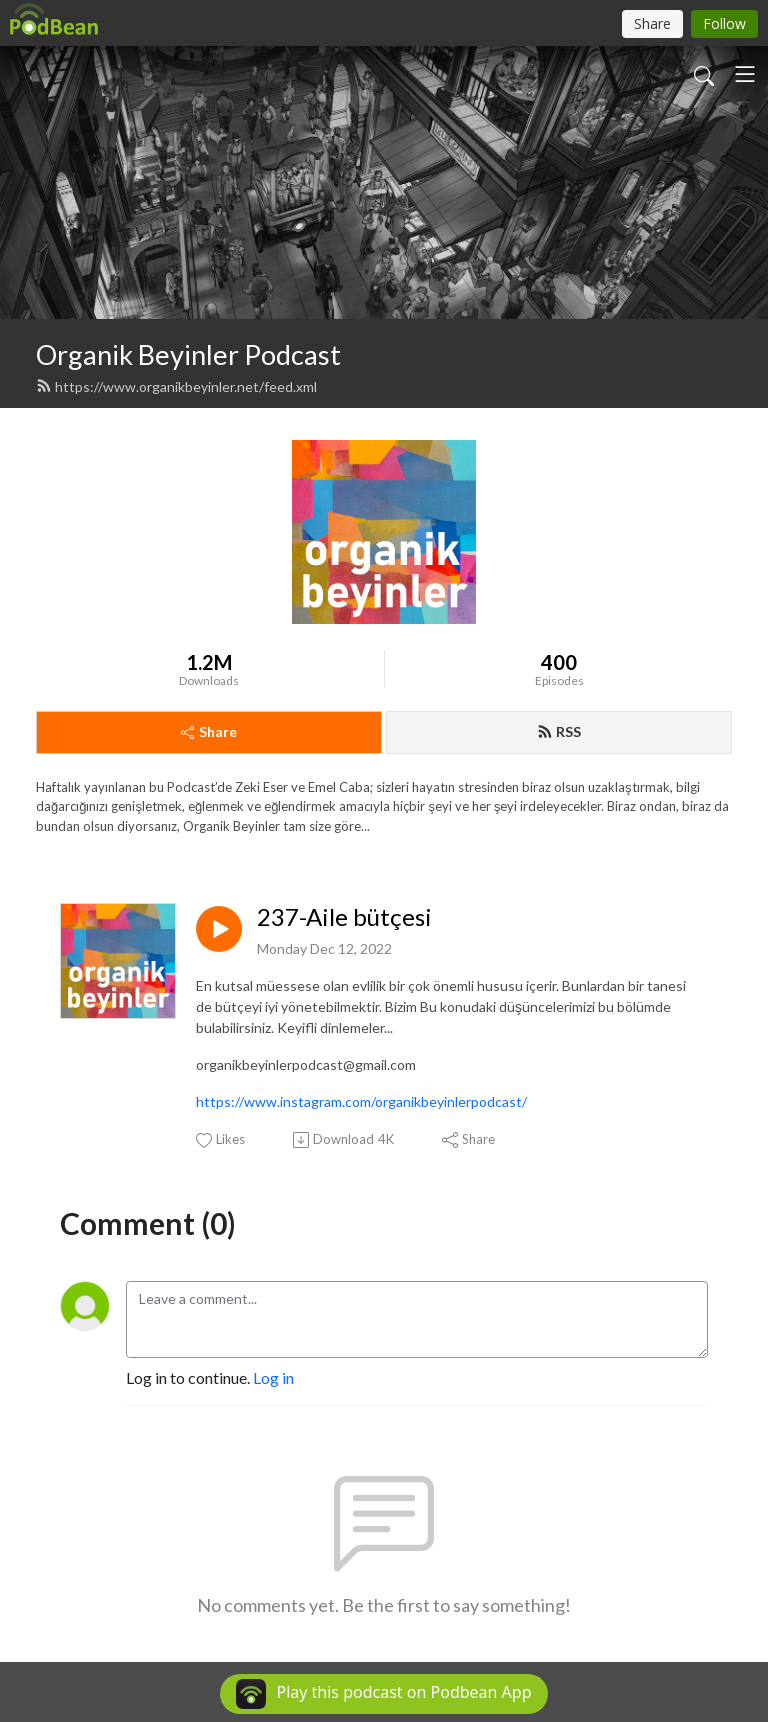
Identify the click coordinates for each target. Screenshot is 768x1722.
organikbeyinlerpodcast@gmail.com (306, 1064)
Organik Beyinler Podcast (188, 354)
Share (209, 731)
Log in (273, 1377)
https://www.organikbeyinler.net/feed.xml (176, 386)
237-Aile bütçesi (344, 917)
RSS (559, 731)
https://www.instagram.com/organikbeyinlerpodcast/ (361, 1101)
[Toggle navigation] (745, 74)
